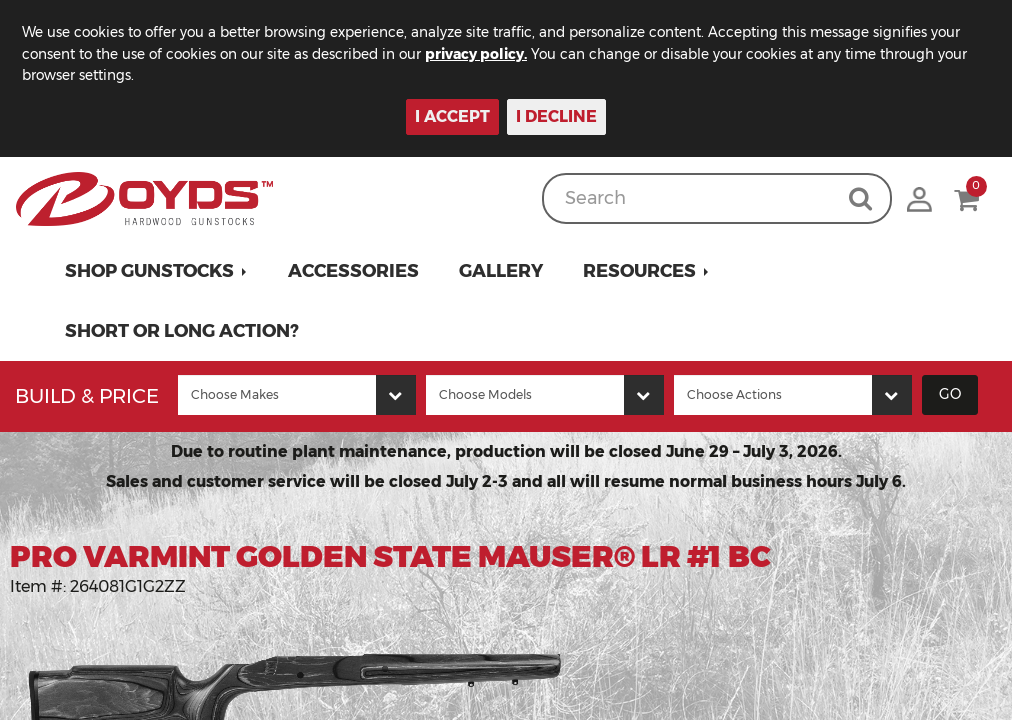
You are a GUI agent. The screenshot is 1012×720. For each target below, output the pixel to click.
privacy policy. (490, 54)
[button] (156, 271)
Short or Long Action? (182, 331)
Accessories (353, 271)
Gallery (501, 271)
